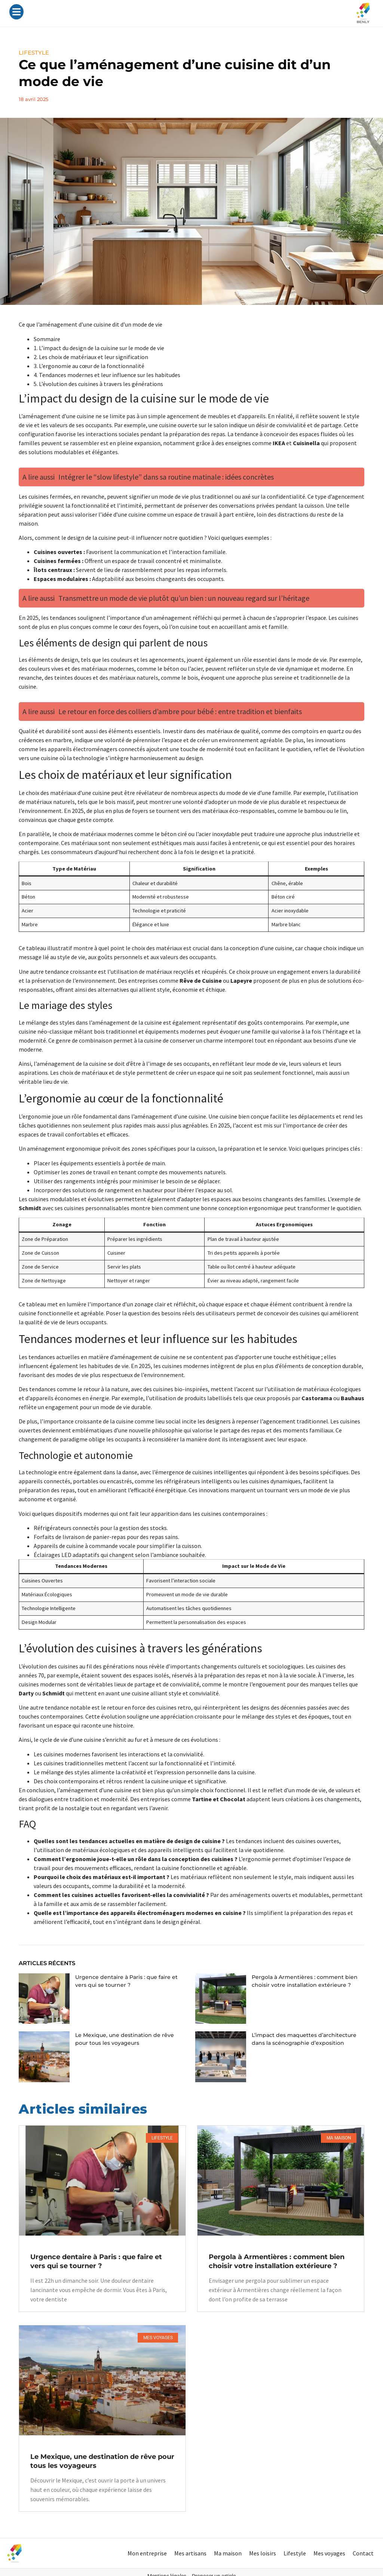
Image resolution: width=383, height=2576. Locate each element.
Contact (363, 2553)
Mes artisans (190, 2553)
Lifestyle (295, 2553)
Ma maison (228, 2553)
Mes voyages (329, 2553)
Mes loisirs (262, 2553)
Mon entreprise (147, 2553)
